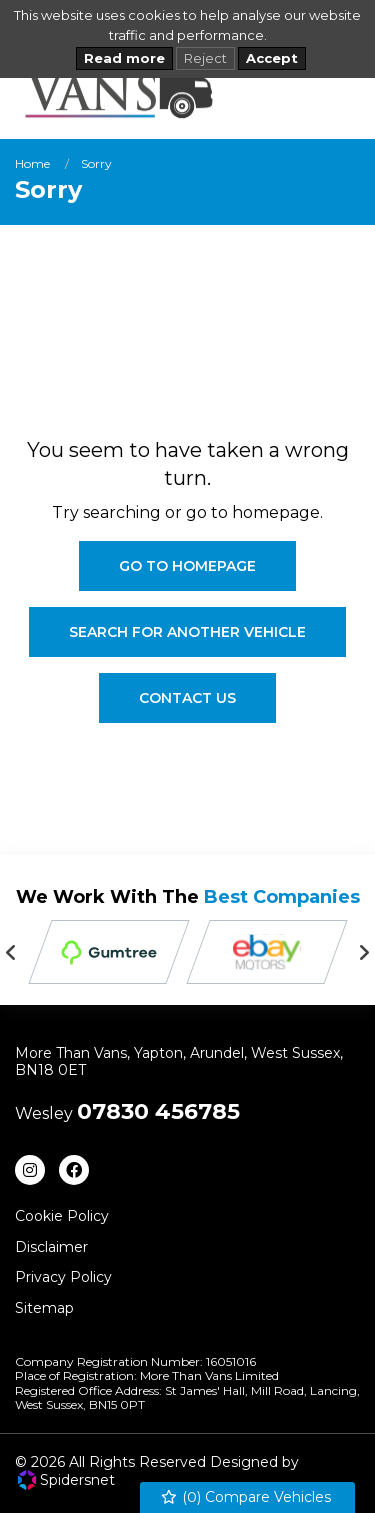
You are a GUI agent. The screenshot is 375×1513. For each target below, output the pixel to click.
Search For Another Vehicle (187, 632)
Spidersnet (66, 1480)
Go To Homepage (187, 566)
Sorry (96, 163)
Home (32, 163)
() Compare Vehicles (245, 1497)
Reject (205, 58)
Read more (124, 58)
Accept (272, 58)
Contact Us (187, 698)
